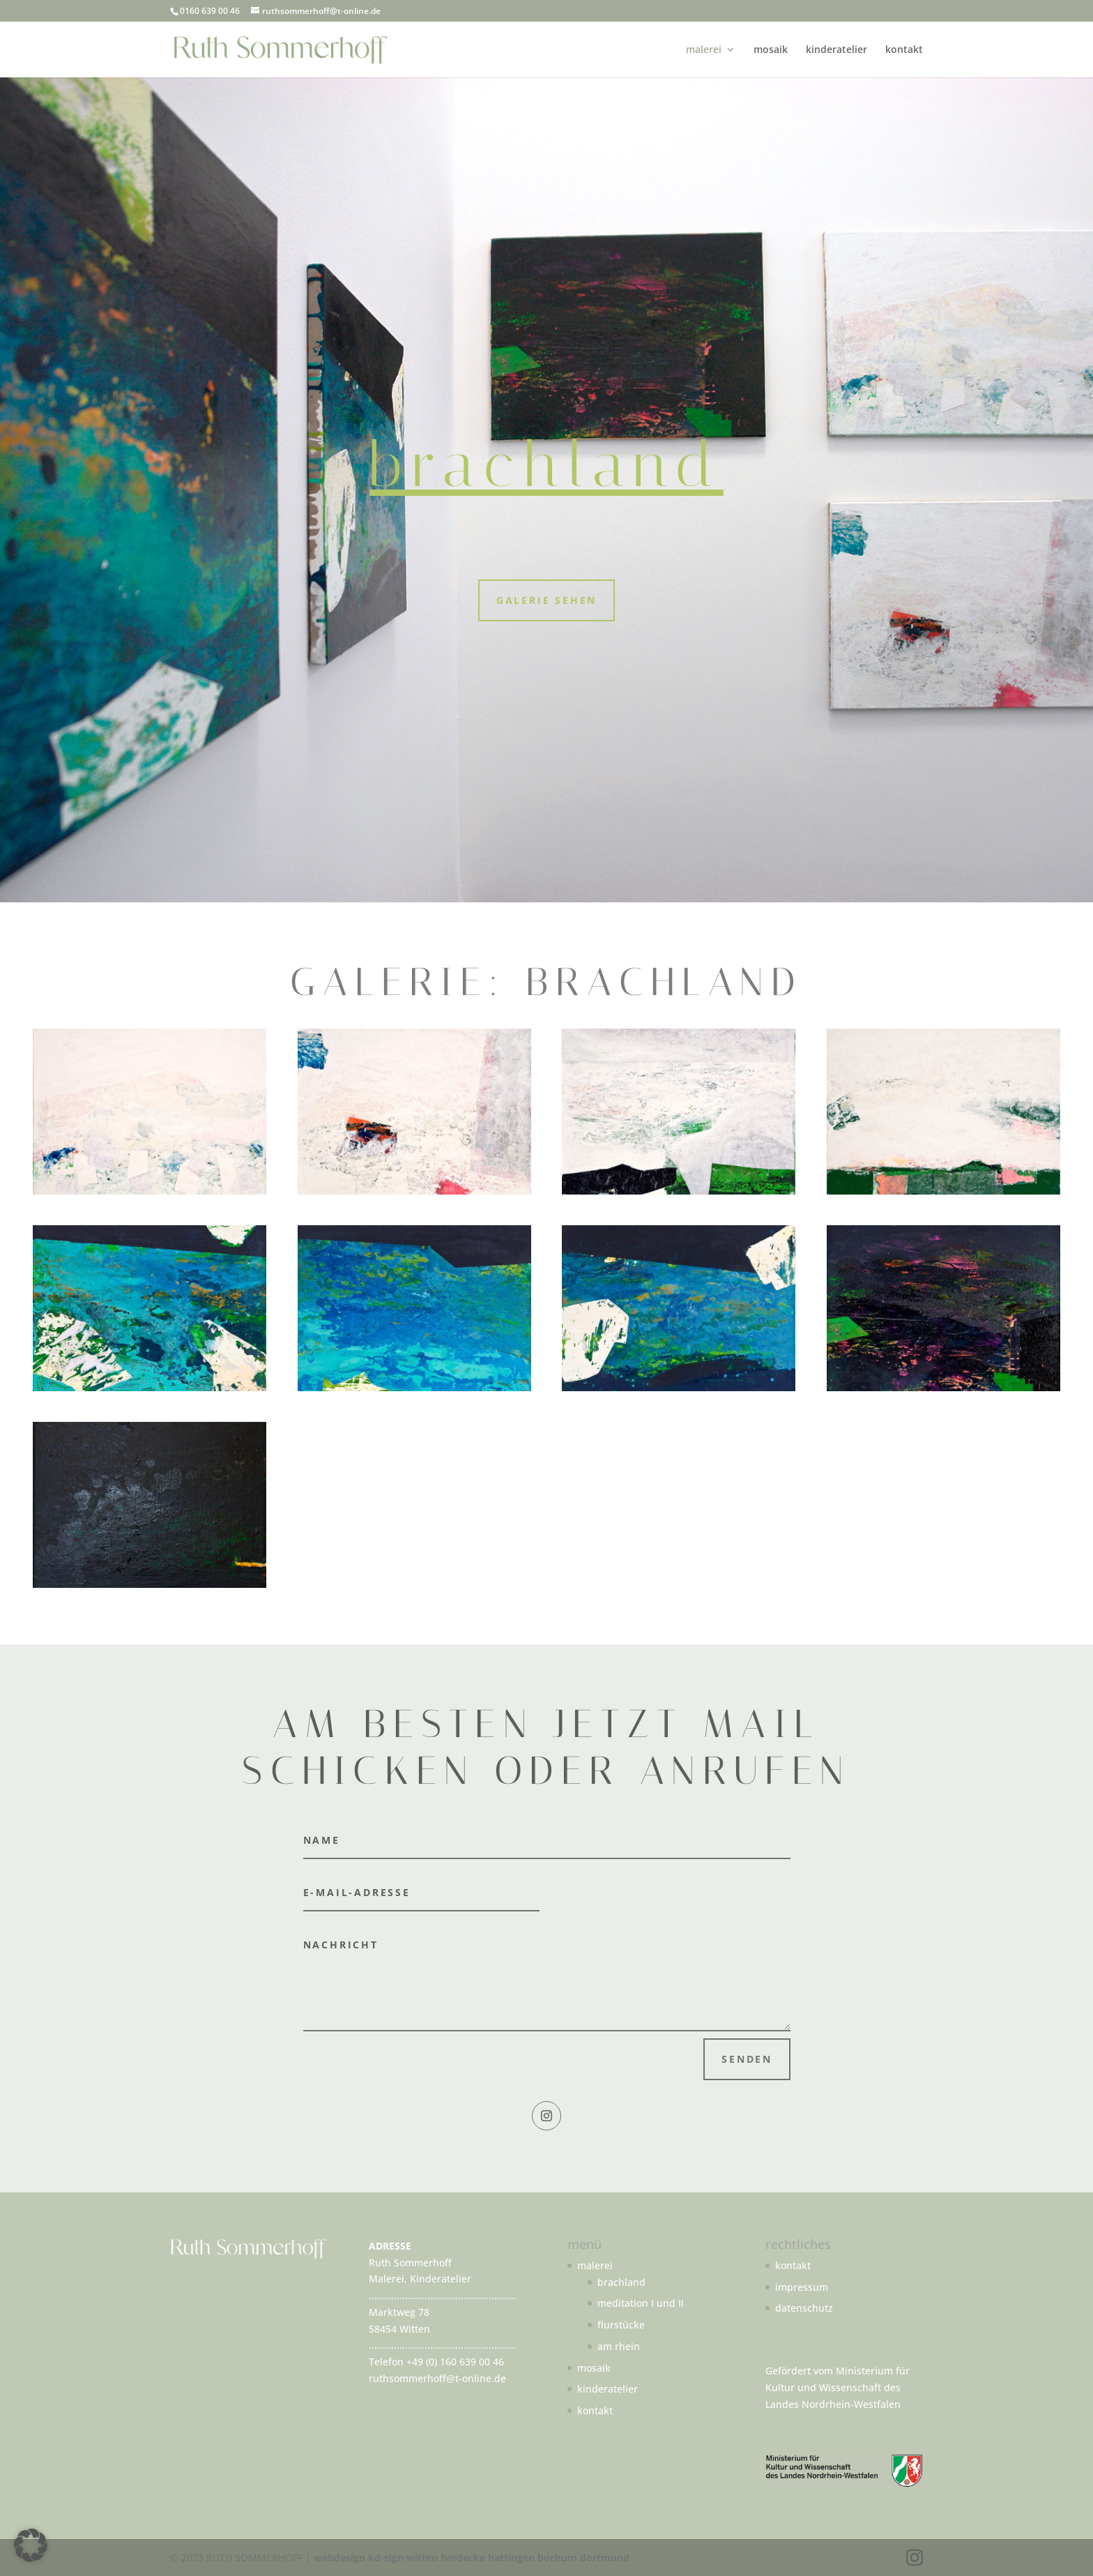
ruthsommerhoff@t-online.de (437, 2378)
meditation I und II (640, 2303)
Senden (746, 2059)
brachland (621, 2282)
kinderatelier (836, 50)
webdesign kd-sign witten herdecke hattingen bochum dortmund (471, 2557)
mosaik (771, 50)
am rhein (618, 2346)
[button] (30, 2545)
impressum (801, 2287)
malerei (703, 50)
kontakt (904, 50)
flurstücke (621, 2324)
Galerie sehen (546, 600)
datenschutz (804, 2307)
